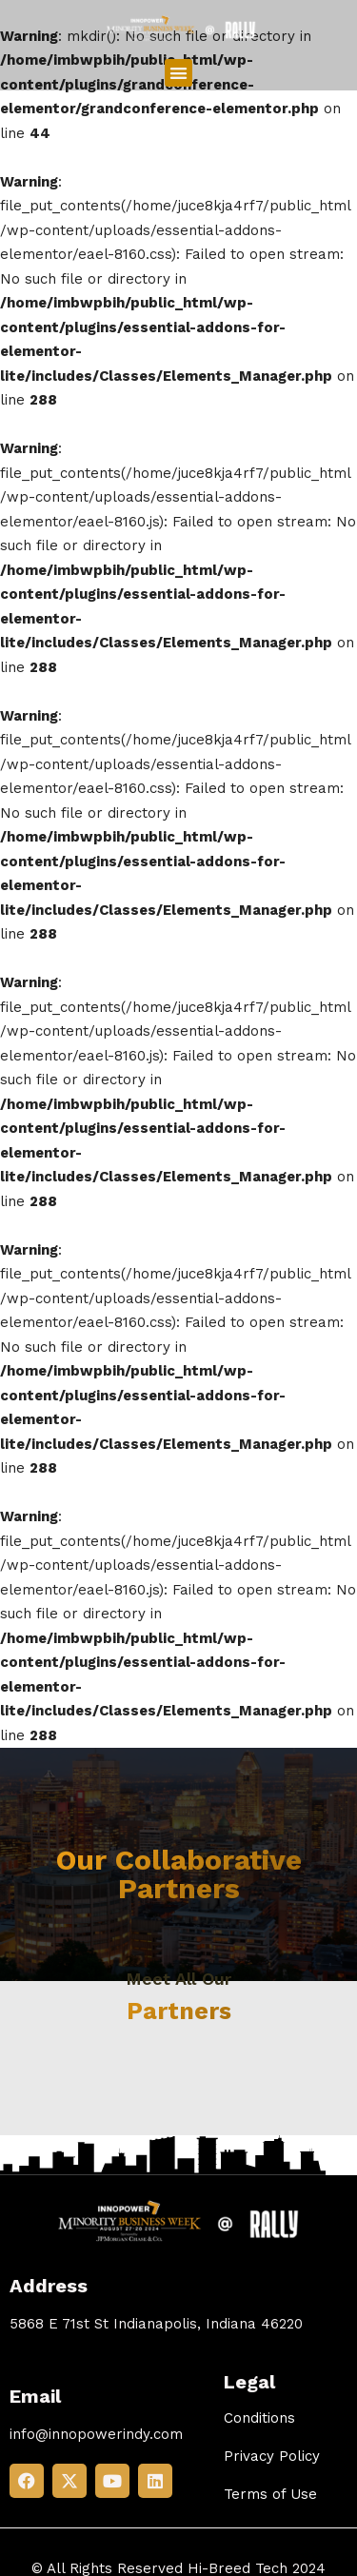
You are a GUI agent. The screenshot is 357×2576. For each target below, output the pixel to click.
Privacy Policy (272, 2456)
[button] (178, 73)
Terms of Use (270, 2494)
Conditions (259, 2418)
